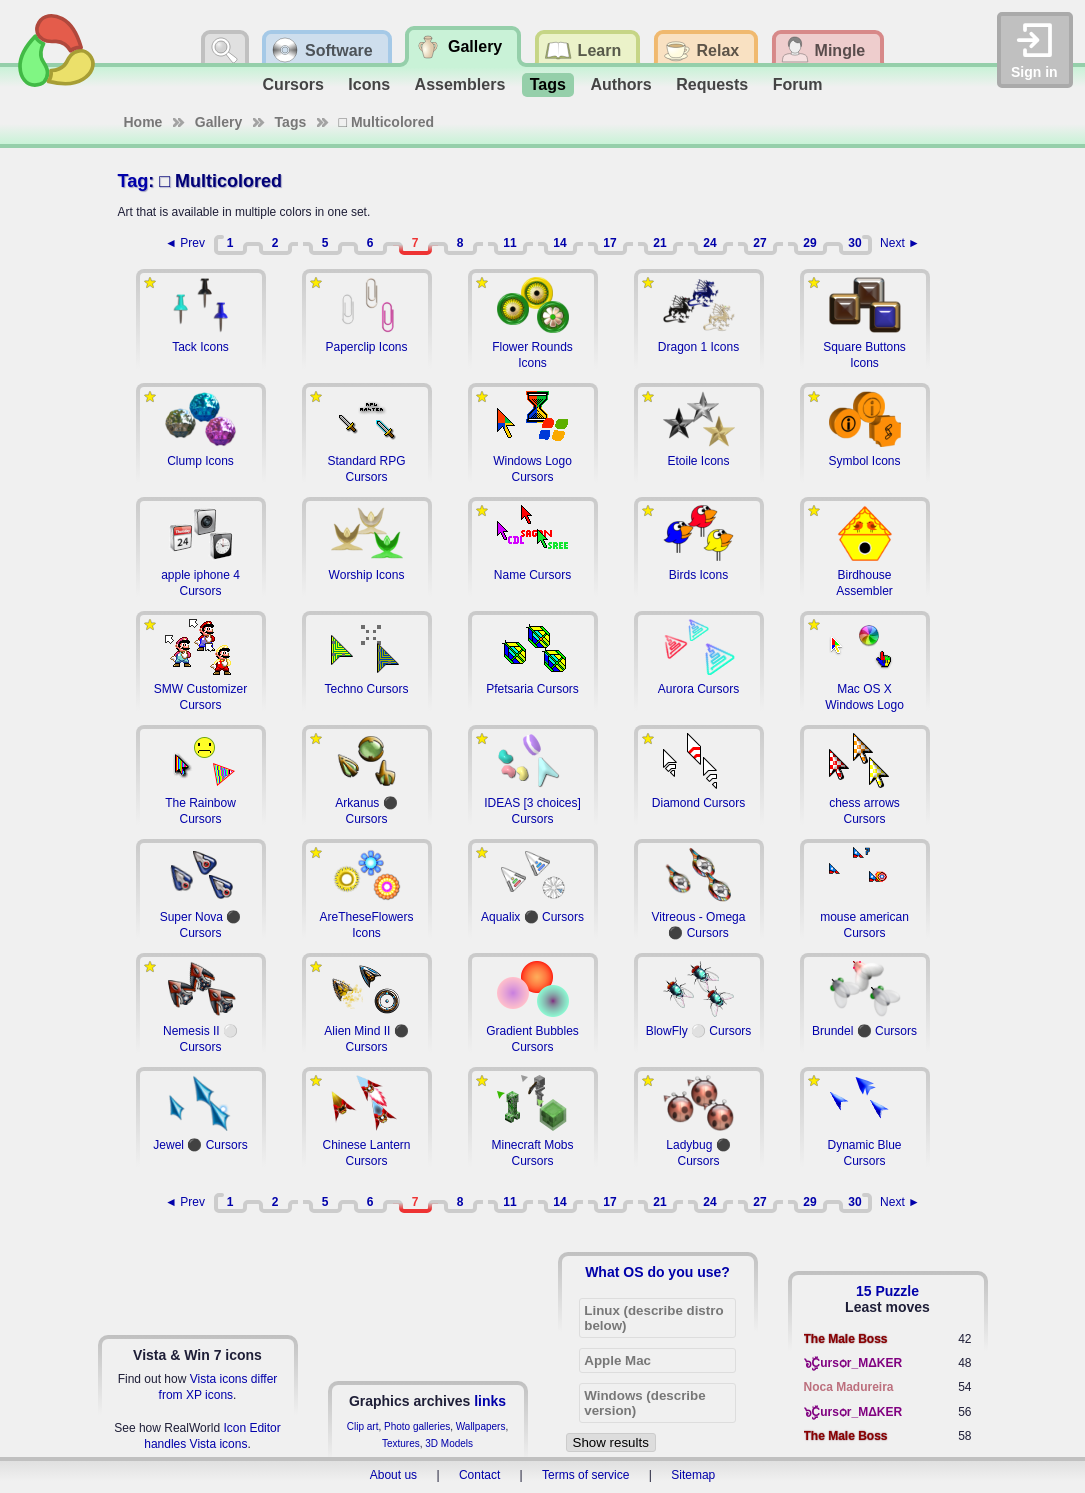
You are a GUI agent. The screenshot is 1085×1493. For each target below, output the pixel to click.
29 (809, 243)
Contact (479, 1475)
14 (559, 243)
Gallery (218, 122)
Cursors (293, 84)
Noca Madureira (849, 1387)
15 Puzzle (887, 1291)
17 (609, 243)
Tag (133, 181)
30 (854, 243)
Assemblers (460, 84)
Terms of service (585, 1475)
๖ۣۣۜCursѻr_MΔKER (853, 1363)
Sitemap (693, 1475)
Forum (798, 84)
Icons (369, 84)
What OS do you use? (657, 1272)
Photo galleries (417, 1426)
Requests (712, 84)
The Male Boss (846, 1339)
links (490, 1401)
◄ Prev (185, 243)
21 (659, 243)
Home (143, 122)
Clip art (363, 1426)
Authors (620, 84)
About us (393, 1475)
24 (709, 243)
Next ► (900, 243)
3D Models (449, 1443)
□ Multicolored (387, 122)
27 (759, 243)
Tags (548, 84)
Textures (401, 1443)
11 (509, 243)
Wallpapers (481, 1426)
